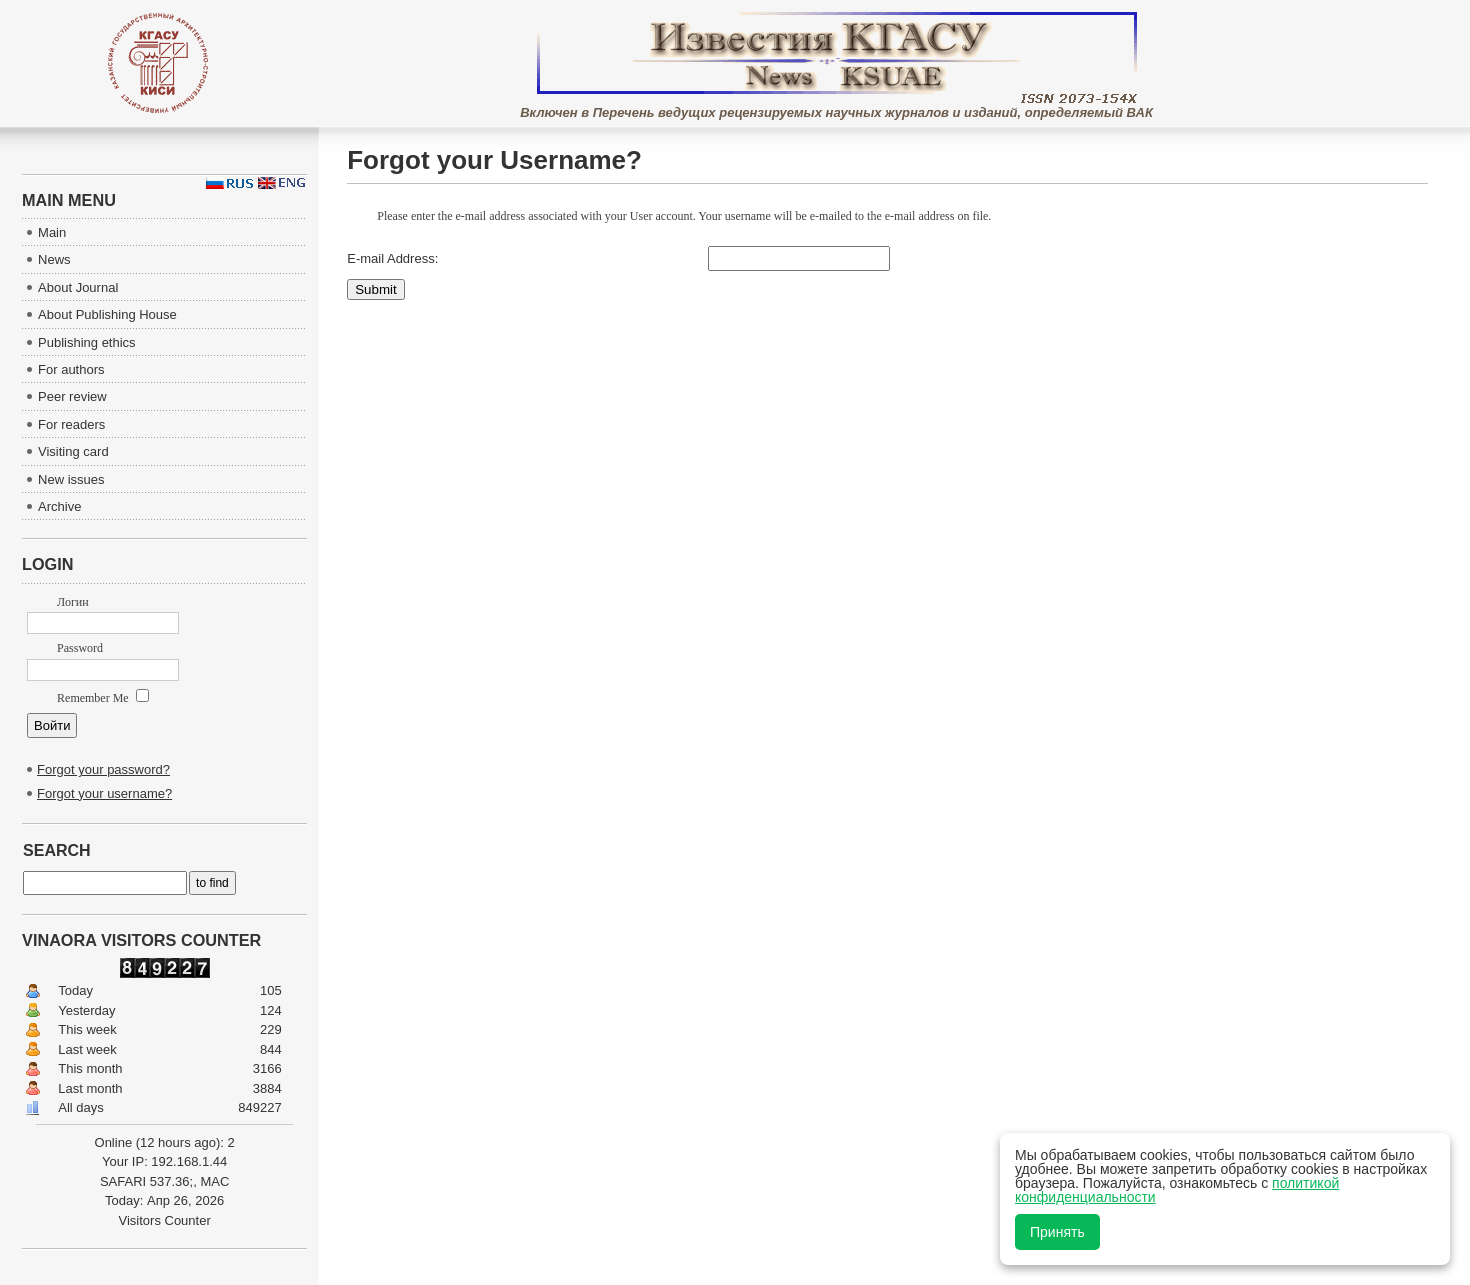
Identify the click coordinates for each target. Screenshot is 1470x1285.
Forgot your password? (103, 769)
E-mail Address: (392, 258)
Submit (375, 289)
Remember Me (103, 698)
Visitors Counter (165, 1220)
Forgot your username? (104, 793)
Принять (1057, 1232)
